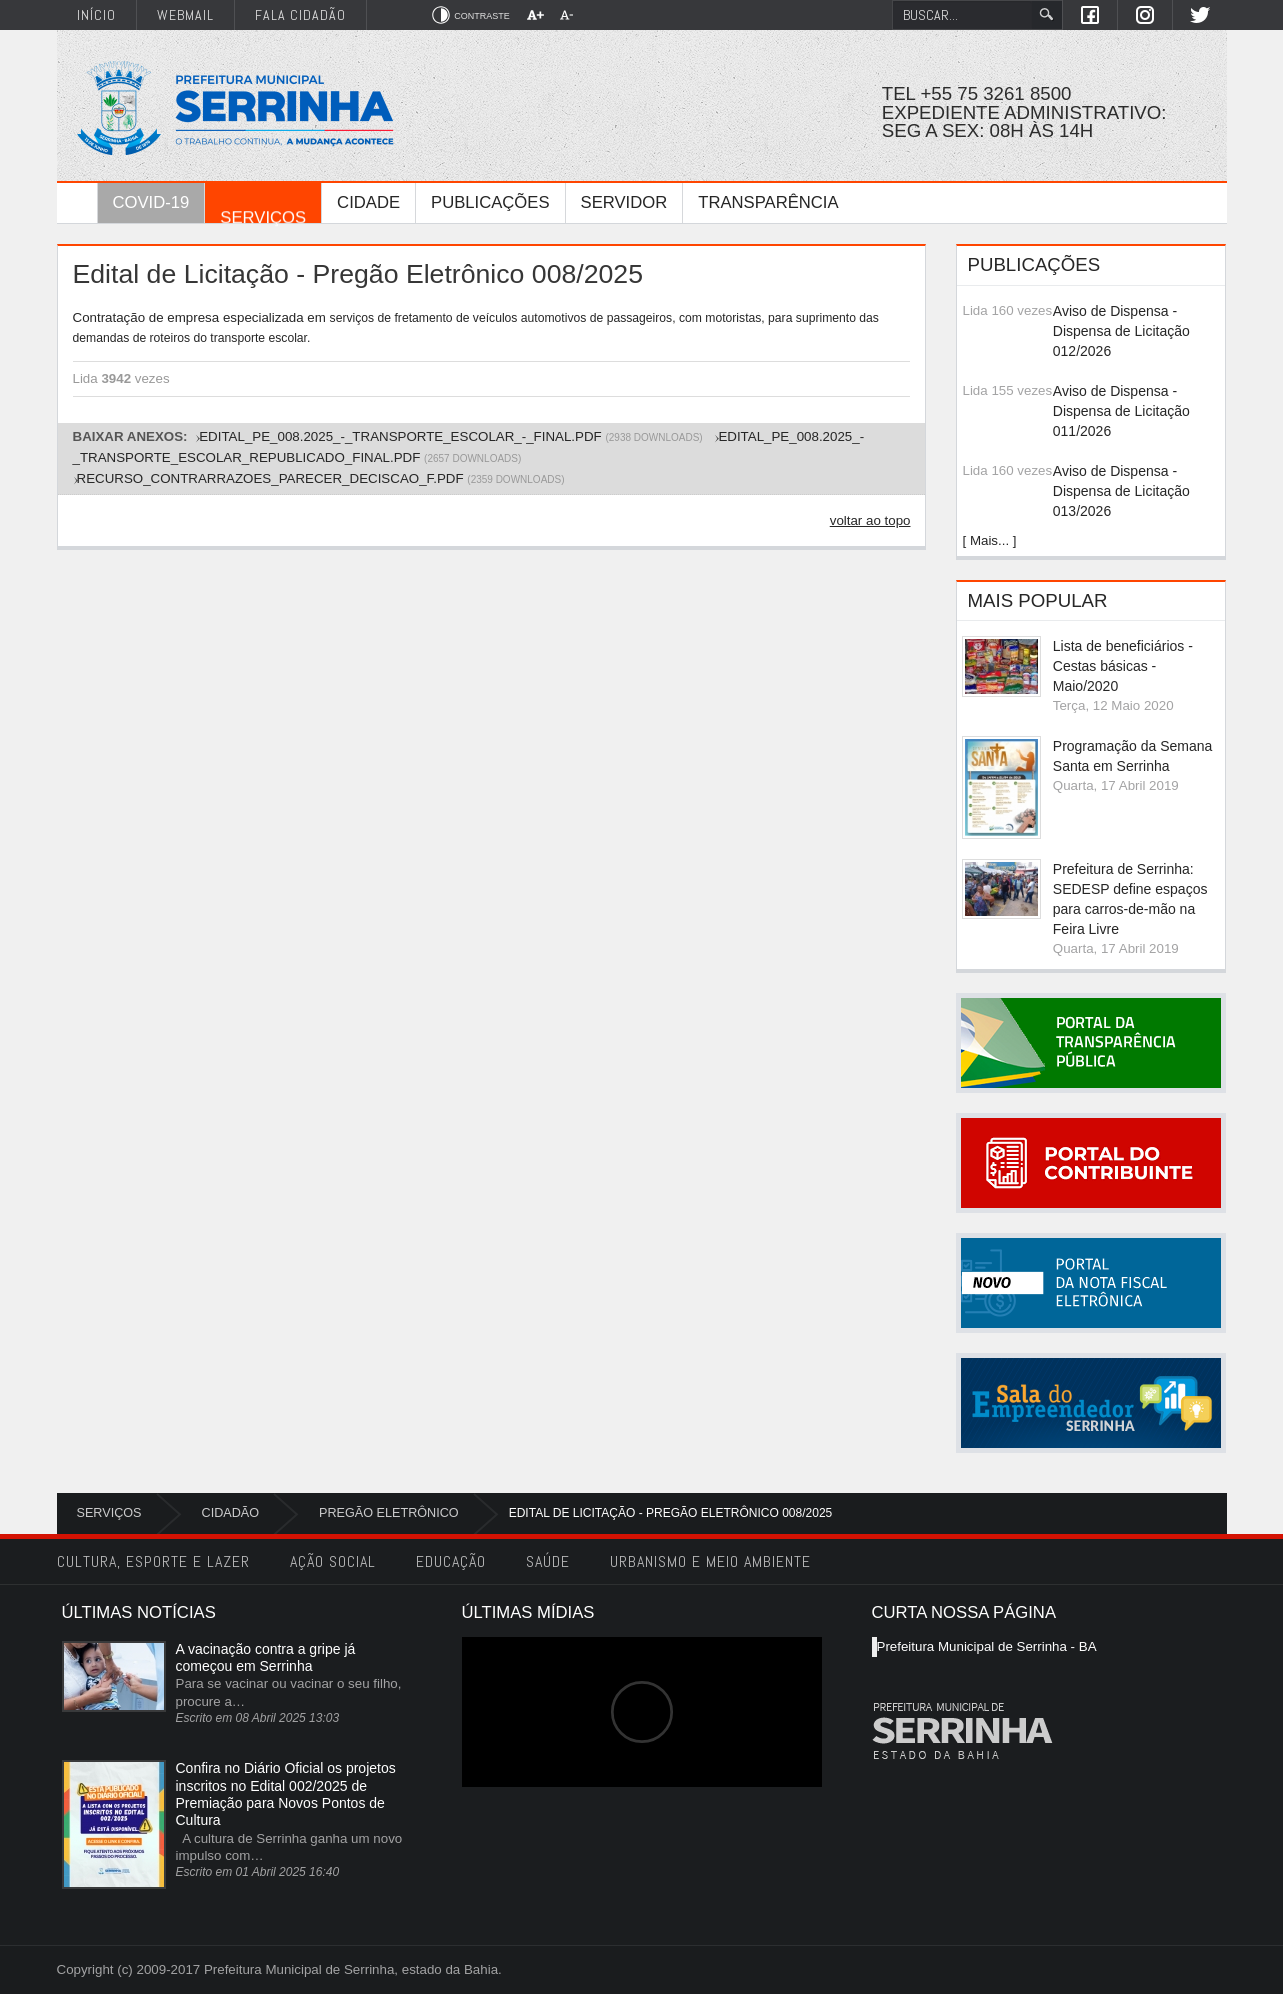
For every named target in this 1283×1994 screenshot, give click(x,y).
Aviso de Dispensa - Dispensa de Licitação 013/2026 (1121, 491)
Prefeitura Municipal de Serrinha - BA (987, 1646)
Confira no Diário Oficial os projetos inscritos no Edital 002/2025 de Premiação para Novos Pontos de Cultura (286, 1794)
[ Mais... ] (989, 540)
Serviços (109, 1513)
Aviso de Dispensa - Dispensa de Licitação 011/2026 (1121, 411)
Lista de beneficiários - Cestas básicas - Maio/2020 (1123, 666)
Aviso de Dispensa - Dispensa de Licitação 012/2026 (1121, 331)
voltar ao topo (870, 520)
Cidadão (231, 1513)
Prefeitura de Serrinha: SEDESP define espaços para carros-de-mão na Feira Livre (1130, 899)
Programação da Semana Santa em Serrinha (1133, 756)
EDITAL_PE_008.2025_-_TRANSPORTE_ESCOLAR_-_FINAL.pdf (400, 436)
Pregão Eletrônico (389, 1513)
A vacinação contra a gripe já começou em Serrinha (266, 1657)
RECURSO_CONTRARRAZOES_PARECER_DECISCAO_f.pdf (270, 478)
